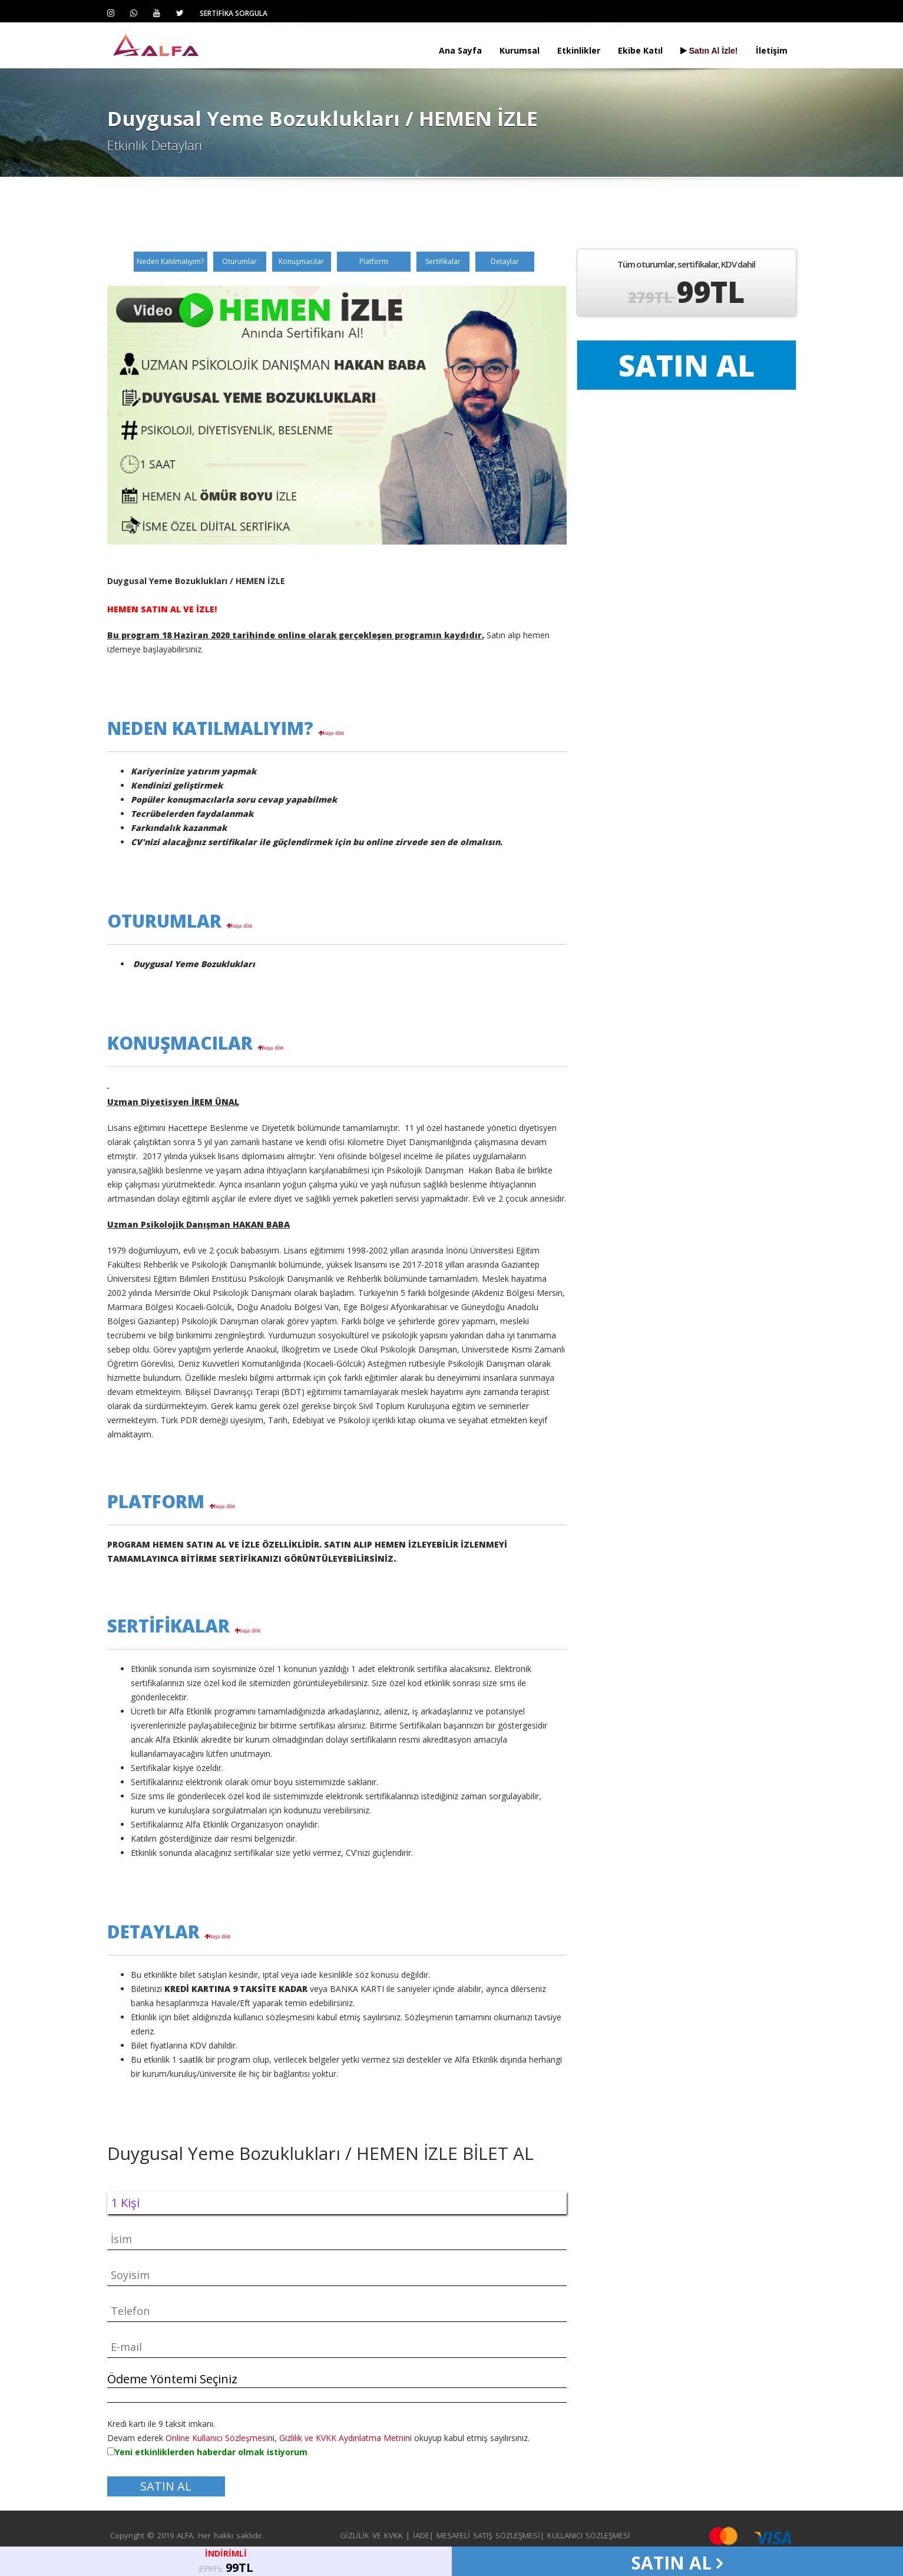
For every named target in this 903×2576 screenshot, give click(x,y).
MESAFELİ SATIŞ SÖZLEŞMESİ (488, 2535)
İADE (421, 2535)
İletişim (772, 50)
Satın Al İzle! (709, 50)
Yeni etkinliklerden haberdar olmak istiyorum (211, 2452)
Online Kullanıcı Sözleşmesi (217, 2437)
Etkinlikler (578, 50)
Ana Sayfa (460, 50)
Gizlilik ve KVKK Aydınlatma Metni (342, 2437)
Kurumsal (520, 50)
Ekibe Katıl (640, 50)
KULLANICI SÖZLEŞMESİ (588, 2535)
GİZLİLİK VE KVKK (371, 2535)
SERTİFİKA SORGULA (233, 13)
